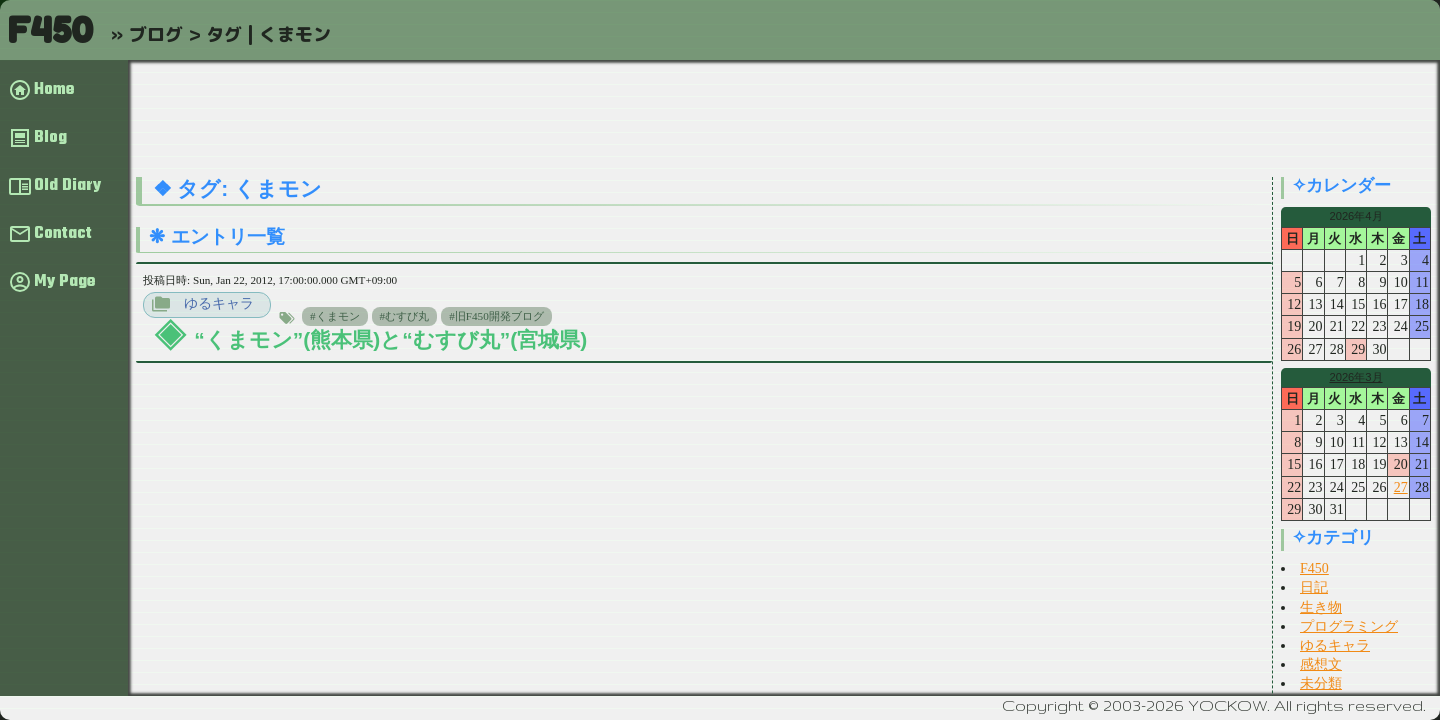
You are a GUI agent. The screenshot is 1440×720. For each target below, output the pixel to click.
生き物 (1321, 607)
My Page (64, 282)
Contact (63, 234)
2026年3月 (1355, 377)
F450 (50, 29)
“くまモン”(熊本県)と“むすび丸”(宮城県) (390, 339)
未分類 (1321, 683)
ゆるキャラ (219, 303)
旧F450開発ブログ (499, 316)
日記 (1314, 587)
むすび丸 (407, 316)
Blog (50, 138)
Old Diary (67, 186)
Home (54, 90)
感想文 (1321, 664)
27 (1401, 487)
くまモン (338, 316)
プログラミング (1349, 626)
